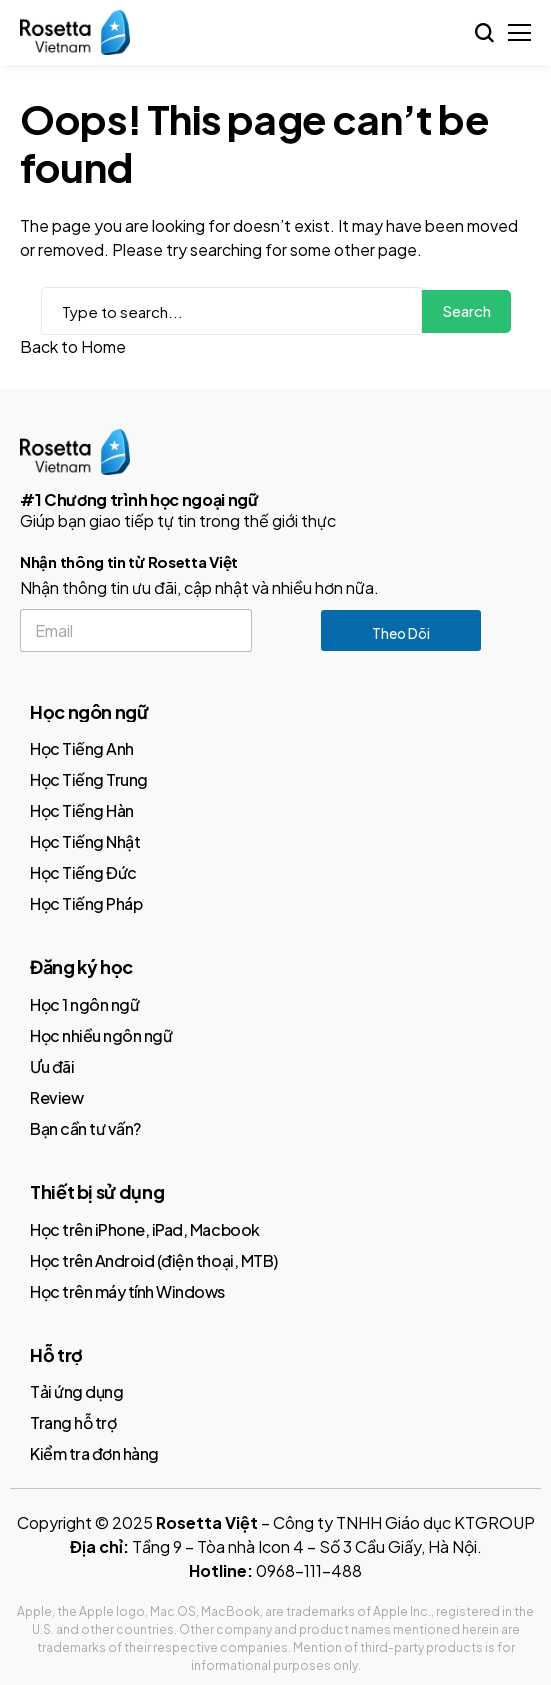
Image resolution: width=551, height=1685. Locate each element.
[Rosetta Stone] (75, 33)
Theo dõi (401, 633)
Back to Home (73, 346)
